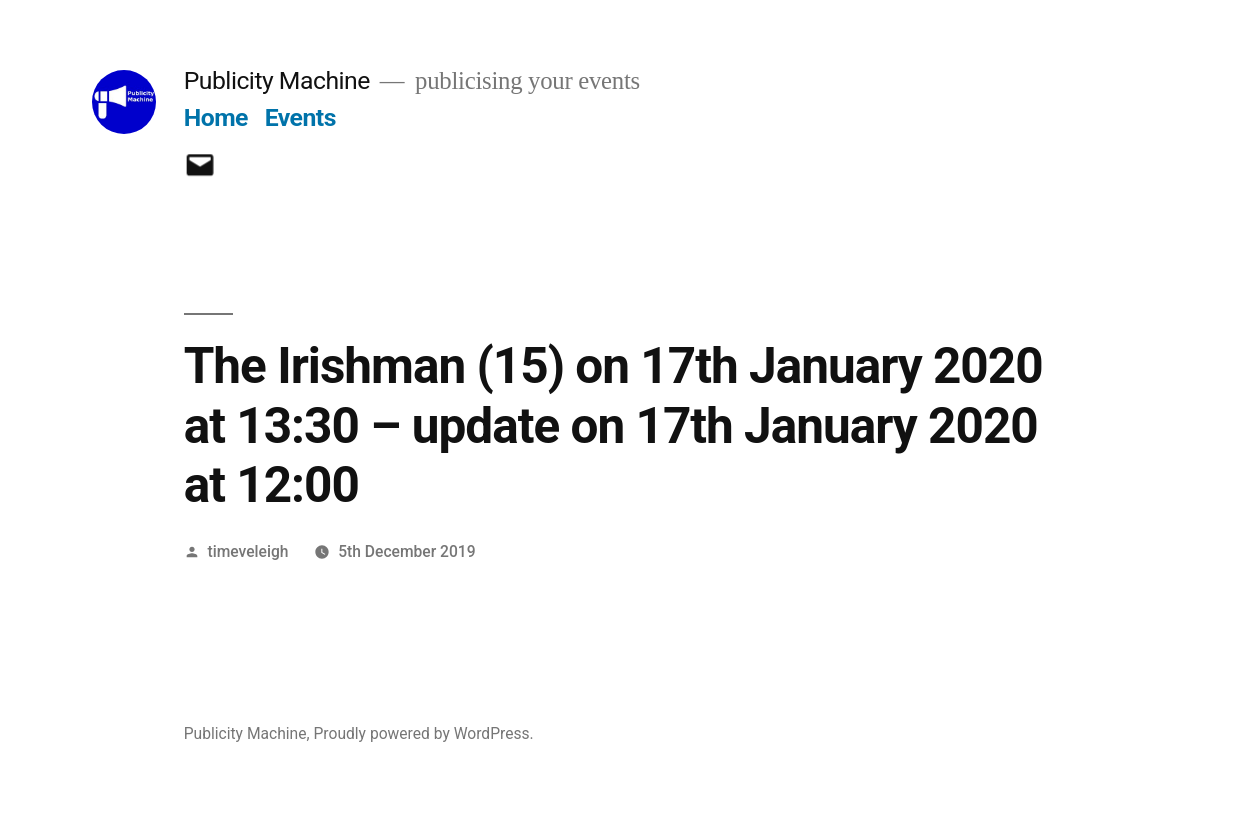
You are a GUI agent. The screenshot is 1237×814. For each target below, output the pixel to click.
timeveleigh (248, 551)
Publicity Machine (277, 80)
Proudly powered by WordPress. (423, 733)
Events (300, 117)
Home (216, 117)
